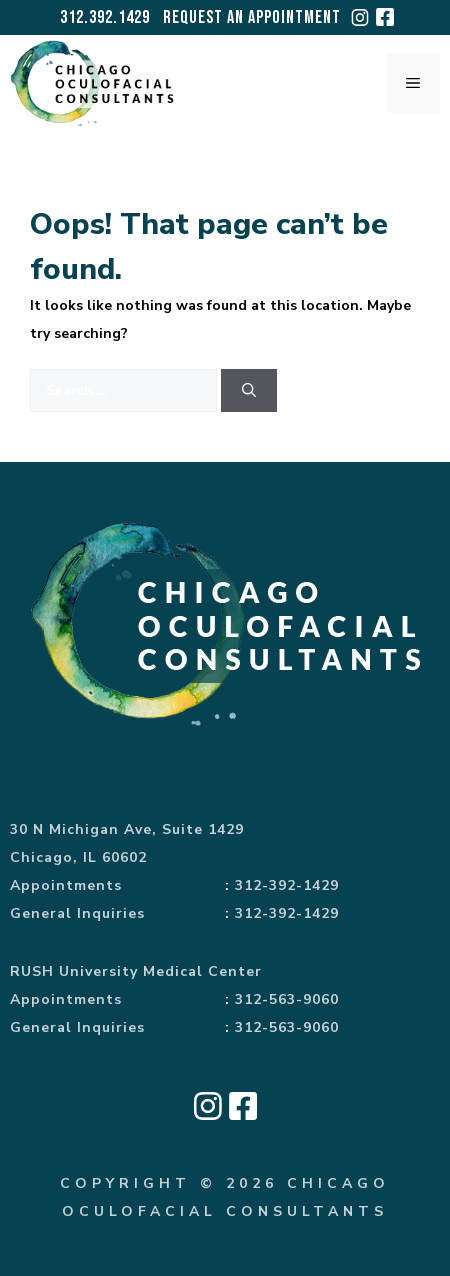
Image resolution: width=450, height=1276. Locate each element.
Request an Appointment (252, 17)
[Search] (249, 390)
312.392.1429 (105, 17)
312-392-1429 (287, 885)
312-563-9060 (287, 999)
